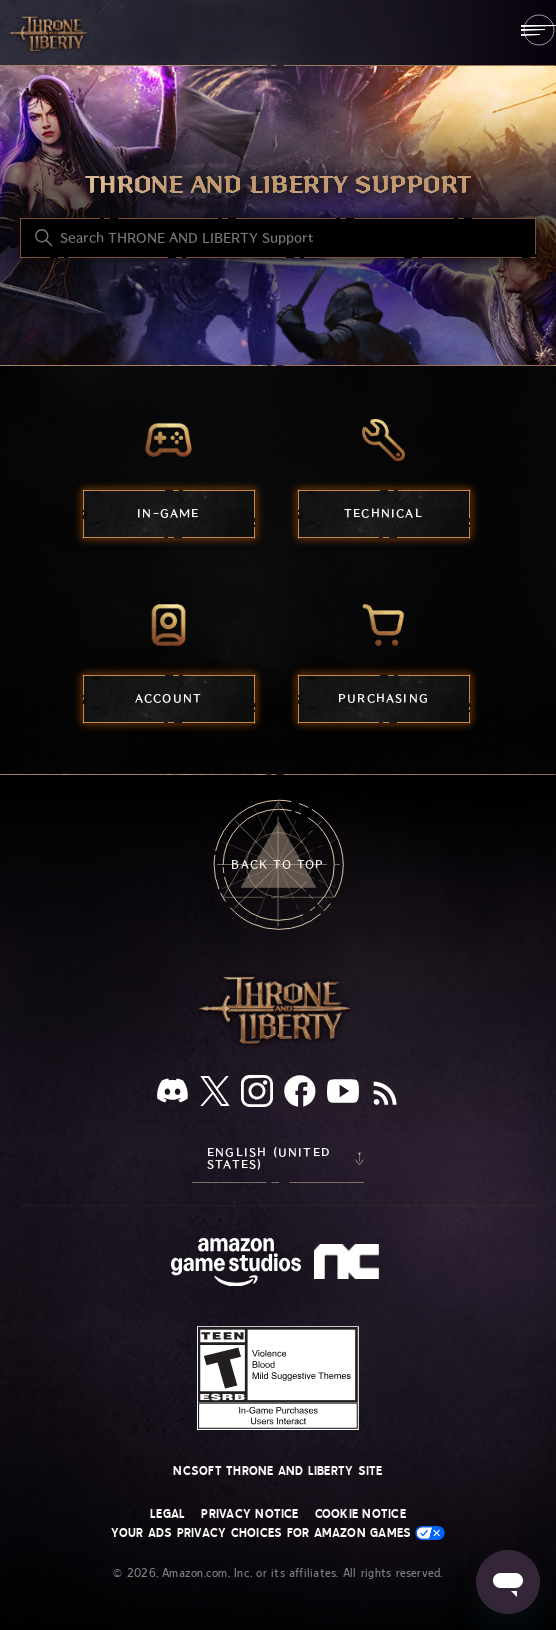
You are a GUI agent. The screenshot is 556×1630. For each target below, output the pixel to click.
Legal (167, 1514)
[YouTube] (343, 1095)
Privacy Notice (249, 1514)
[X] (215, 1094)
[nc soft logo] (349, 1266)
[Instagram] (257, 1095)
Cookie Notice (360, 1514)
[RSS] (385, 1095)
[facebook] (300, 1095)
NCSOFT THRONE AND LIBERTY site (277, 1471)
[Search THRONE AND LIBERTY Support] (278, 238)
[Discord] (172, 1094)
